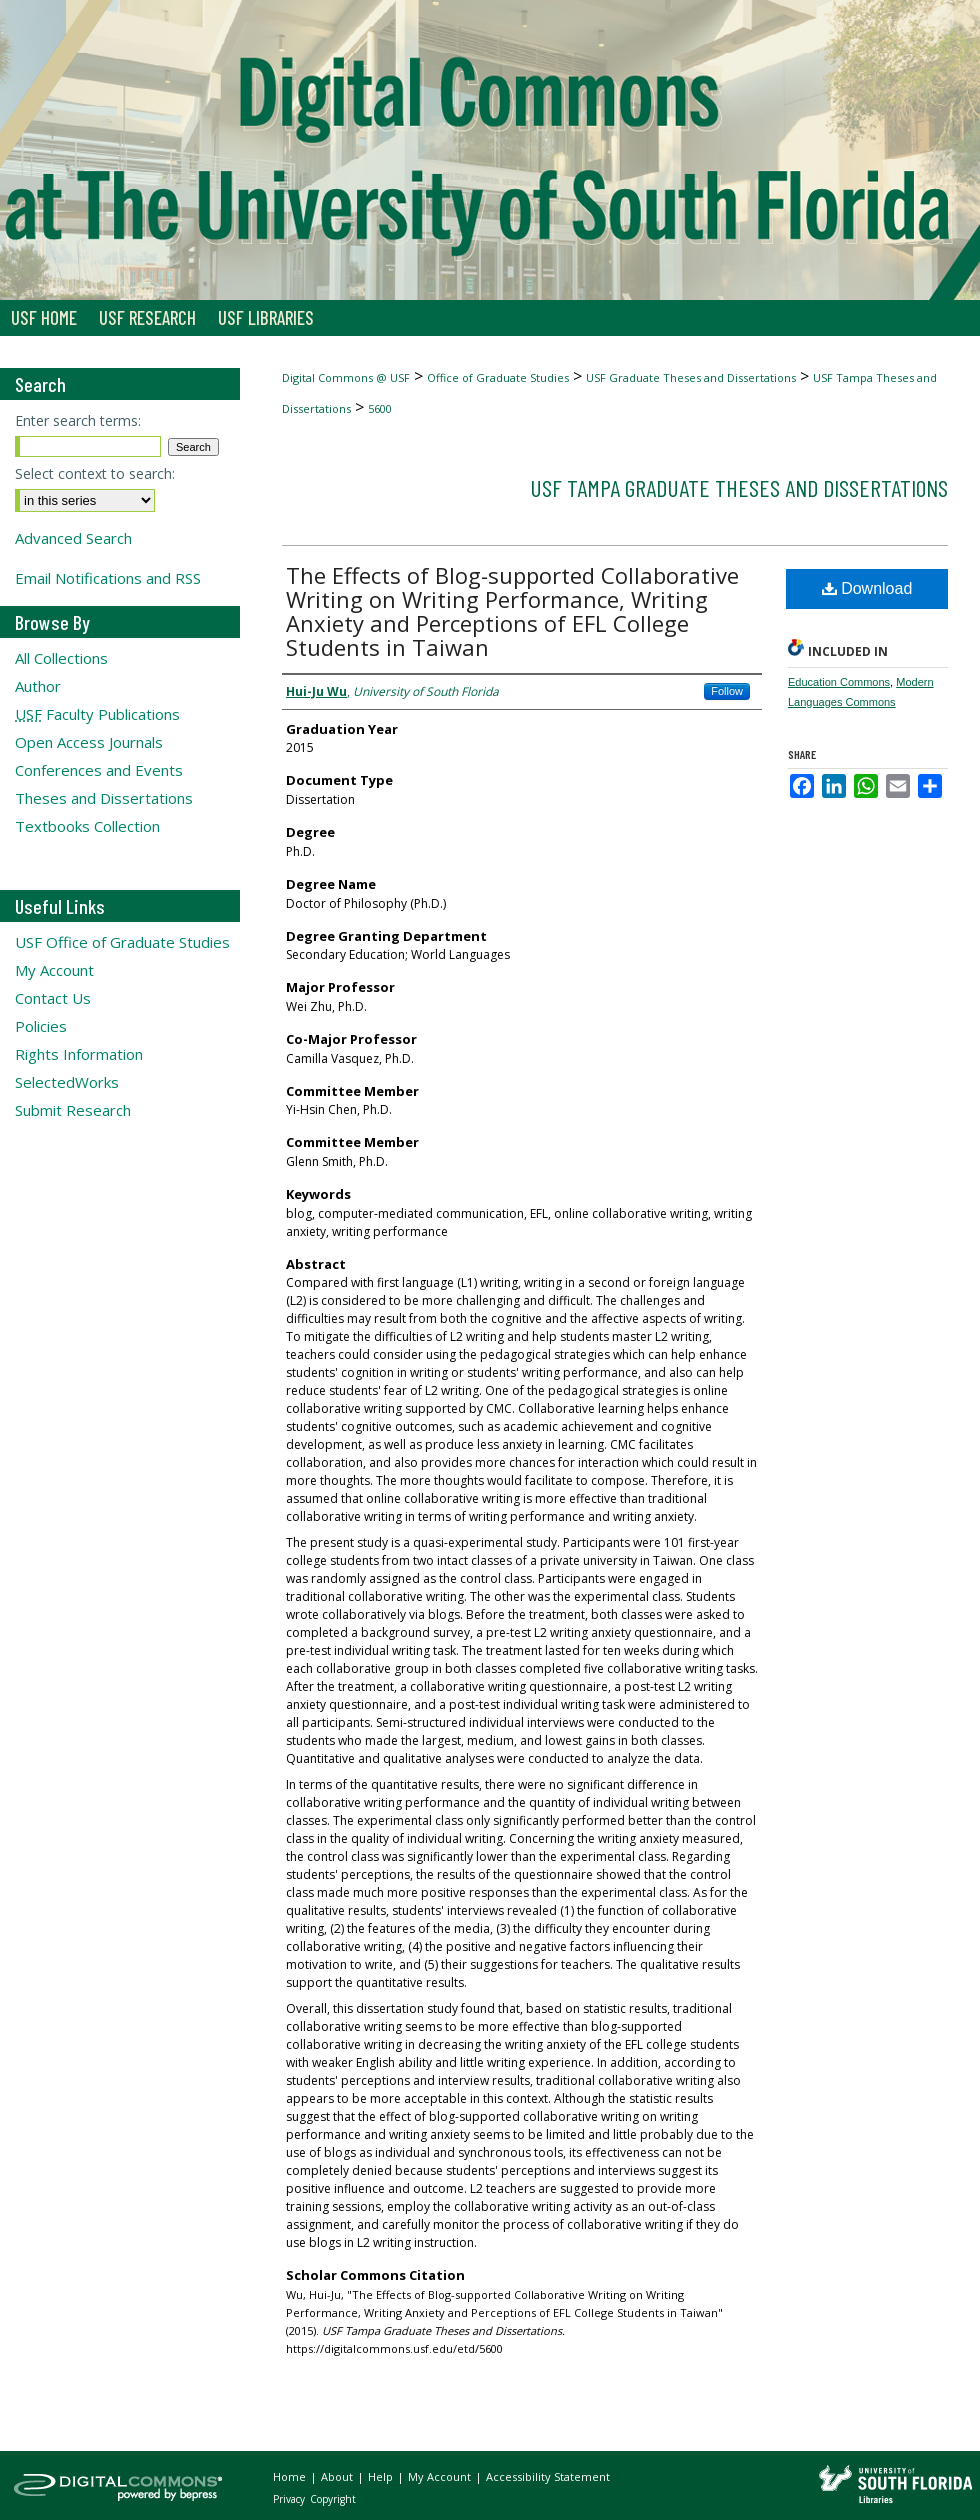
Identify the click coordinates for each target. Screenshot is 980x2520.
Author (38, 686)
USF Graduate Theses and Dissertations (691, 377)
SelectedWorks (67, 1082)
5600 (380, 408)
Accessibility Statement (548, 2476)
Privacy (290, 2499)
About (338, 2476)
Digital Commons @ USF (346, 377)
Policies (41, 1026)
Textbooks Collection (87, 826)
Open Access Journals (89, 742)
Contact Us (53, 998)
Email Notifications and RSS (108, 578)
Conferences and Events (99, 770)
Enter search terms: (78, 420)
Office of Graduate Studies (498, 377)
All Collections (61, 658)
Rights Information (79, 1054)
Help (382, 2476)
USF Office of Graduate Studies (122, 942)
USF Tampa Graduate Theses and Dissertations (739, 487)
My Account (54, 970)
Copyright (333, 2499)
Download (867, 588)
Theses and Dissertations (104, 798)
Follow (727, 691)
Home (291, 2476)
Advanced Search (73, 538)
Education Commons (839, 682)
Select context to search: (95, 473)
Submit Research (73, 1110)
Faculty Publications (97, 714)
